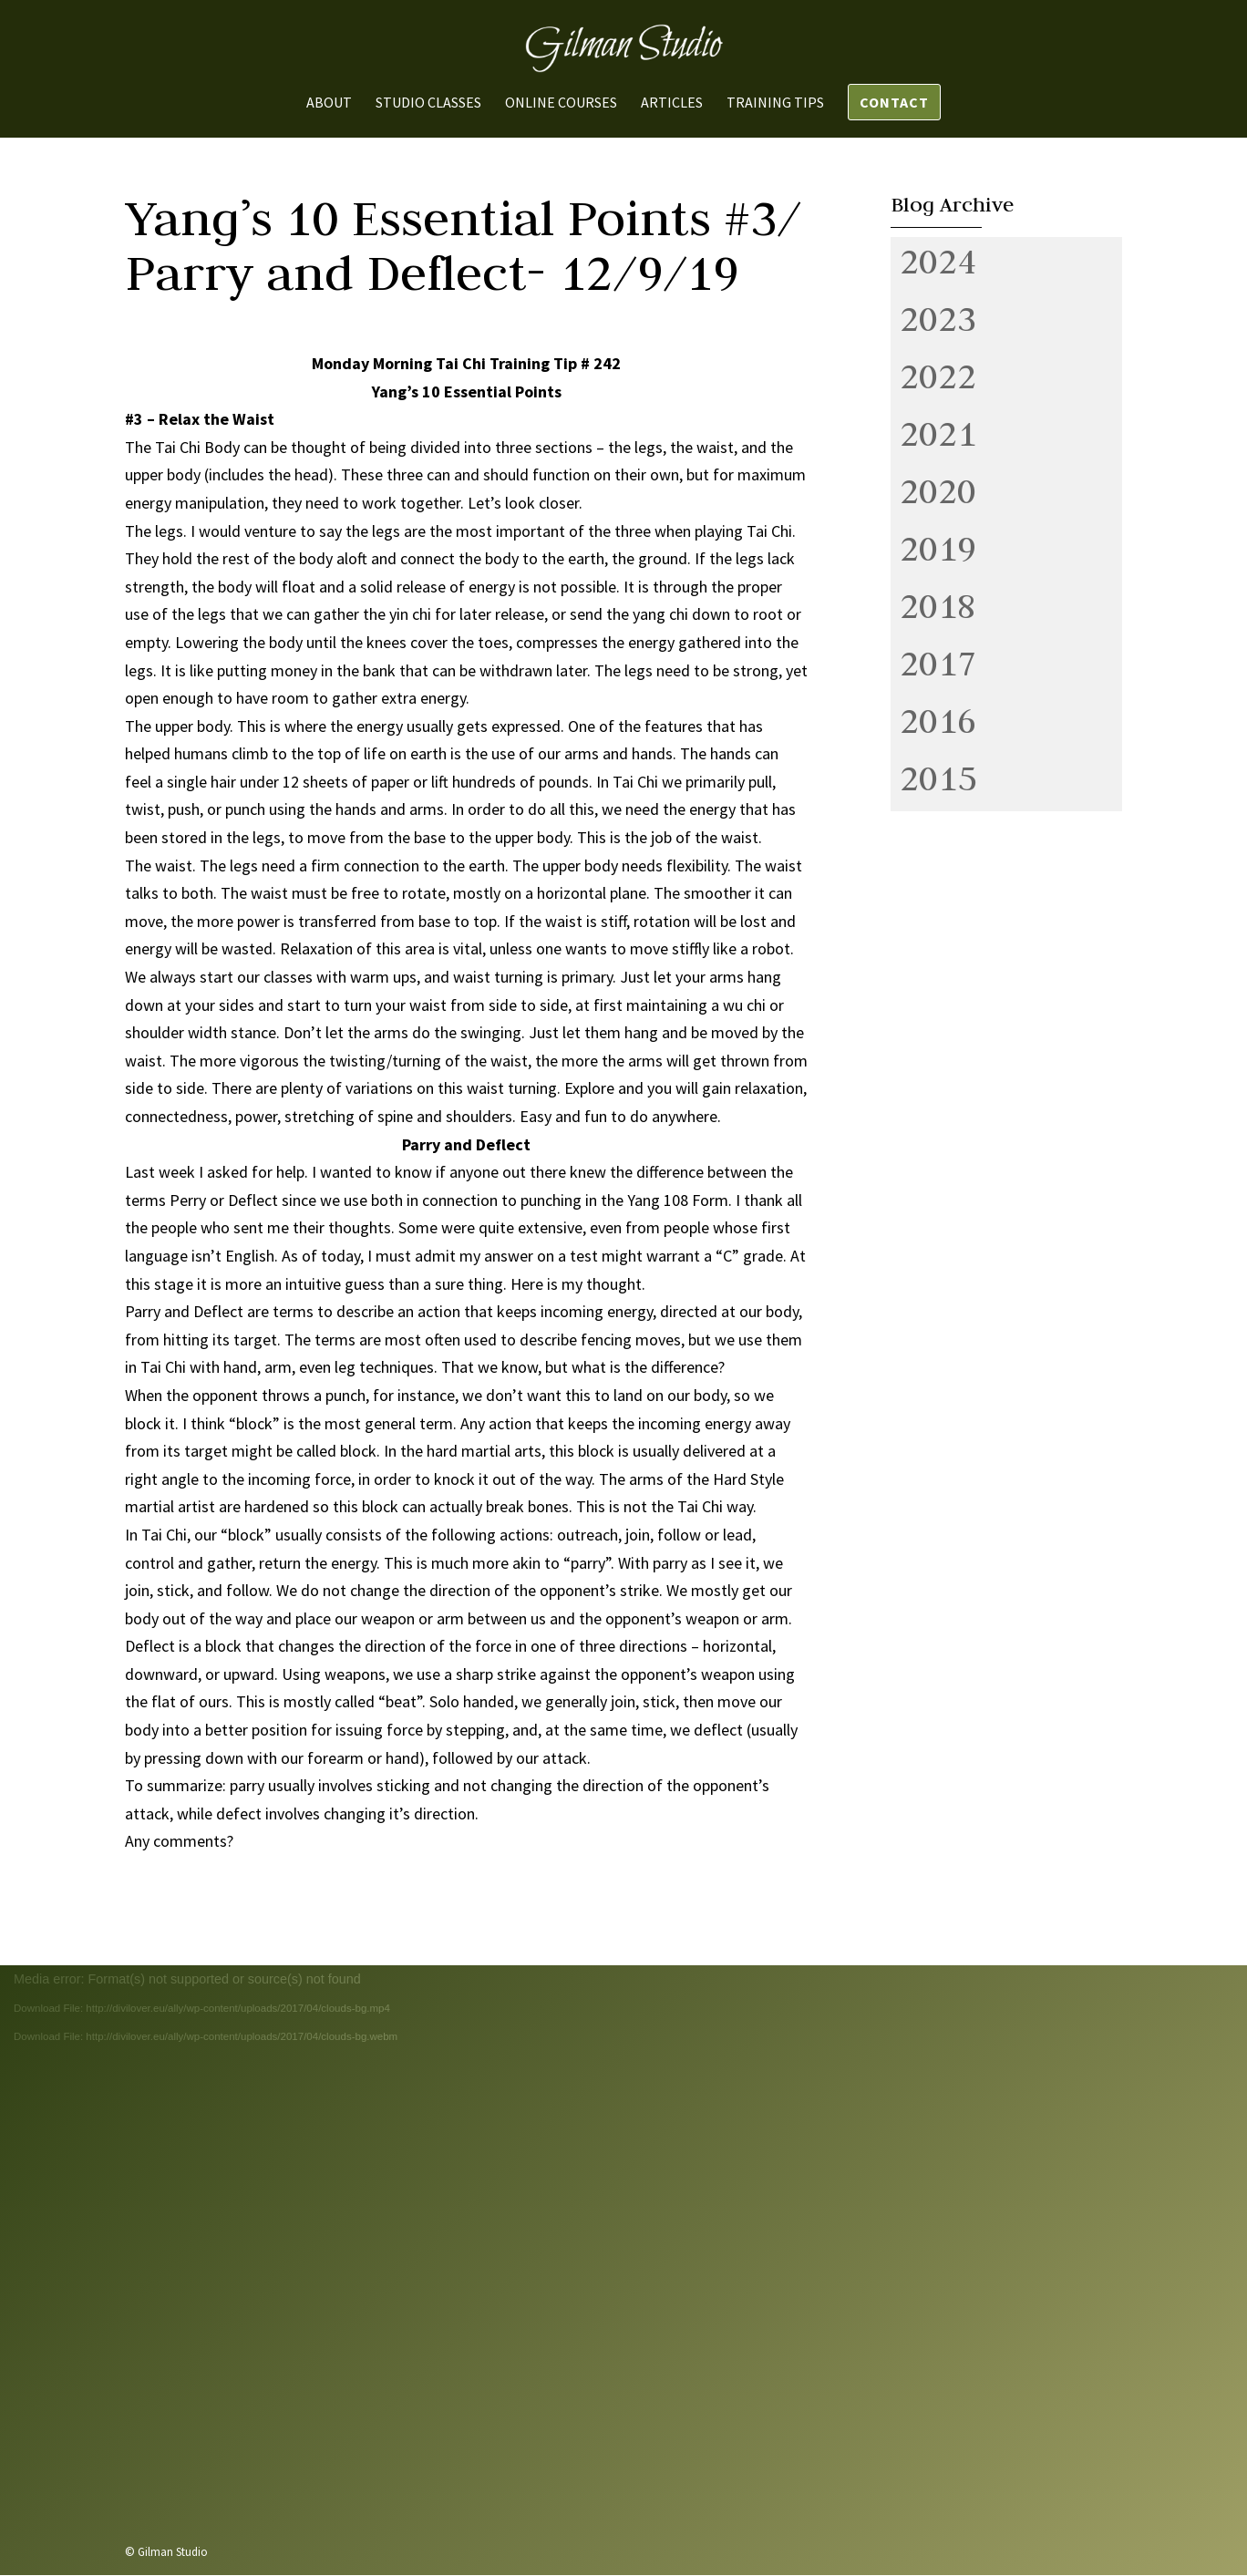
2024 (938, 260)
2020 (938, 490)
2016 (938, 720)
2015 (938, 777)
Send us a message (886, 2429)
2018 (938, 605)
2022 (938, 375)
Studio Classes (428, 103)
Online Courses (561, 103)
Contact (894, 102)
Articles (672, 103)
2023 (938, 318)
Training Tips (775, 103)
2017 (938, 662)
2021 (938, 433)
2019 (938, 548)
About (329, 103)
